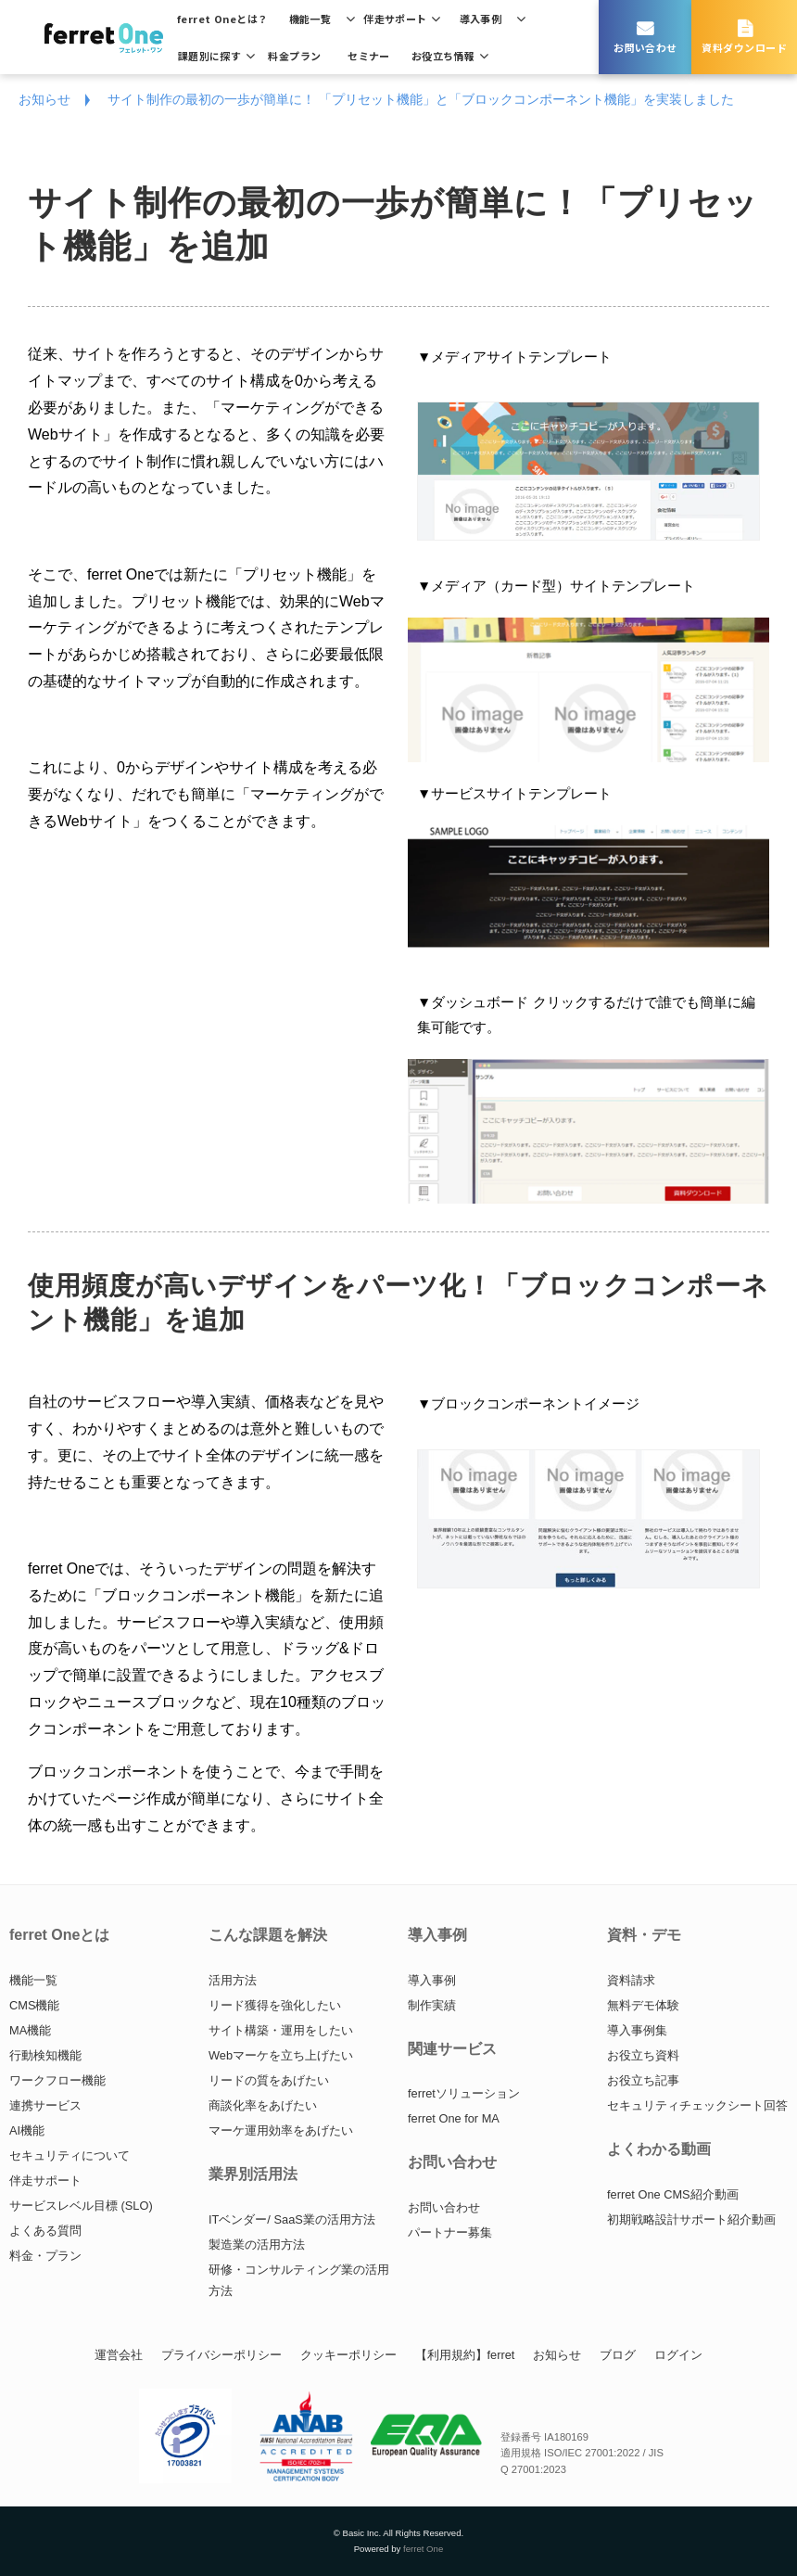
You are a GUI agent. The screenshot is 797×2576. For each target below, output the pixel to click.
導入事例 (481, 18)
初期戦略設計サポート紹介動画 (691, 2219)
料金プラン (294, 55)
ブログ (618, 2355)
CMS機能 (34, 2005)
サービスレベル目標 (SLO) (81, 2206)
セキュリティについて (69, 2155)
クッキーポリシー (348, 2355)
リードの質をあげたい (269, 2080)
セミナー (369, 55)
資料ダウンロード (744, 47)
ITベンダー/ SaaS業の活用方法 (292, 2219)
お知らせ (44, 99)
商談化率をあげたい (263, 2105)
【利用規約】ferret (465, 2355)
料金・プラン (45, 2256)
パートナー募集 (450, 2232)
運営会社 (119, 2355)
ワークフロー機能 (57, 2080)
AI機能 (26, 2130)
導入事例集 (637, 2030)
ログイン (678, 2355)
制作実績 (432, 2005)
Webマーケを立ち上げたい (281, 2055)
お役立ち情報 (443, 55)
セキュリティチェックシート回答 (697, 2105)
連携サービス (45, 2105)
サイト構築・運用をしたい (281, 2030)
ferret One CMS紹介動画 (673, 2194)
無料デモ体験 (643, 2005)
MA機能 (30, 2030)
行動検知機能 (45, 2055)
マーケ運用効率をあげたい (281, 2130)
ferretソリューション (464, 2093)
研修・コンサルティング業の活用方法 (299, 2280)
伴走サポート (395, 18)
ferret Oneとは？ (222, 18)
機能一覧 (310, 18)
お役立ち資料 (643, 2055)
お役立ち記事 (643, 2080)
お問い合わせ (645, 47)
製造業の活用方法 (257, 2244)
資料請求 (631, 1980)
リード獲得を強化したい (275, 2005)
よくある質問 (45, 2231)
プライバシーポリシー (221, 2355)
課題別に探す (210, 55)
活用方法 (233, 1980)
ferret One (423, 2549)
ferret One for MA (454, 2118)
